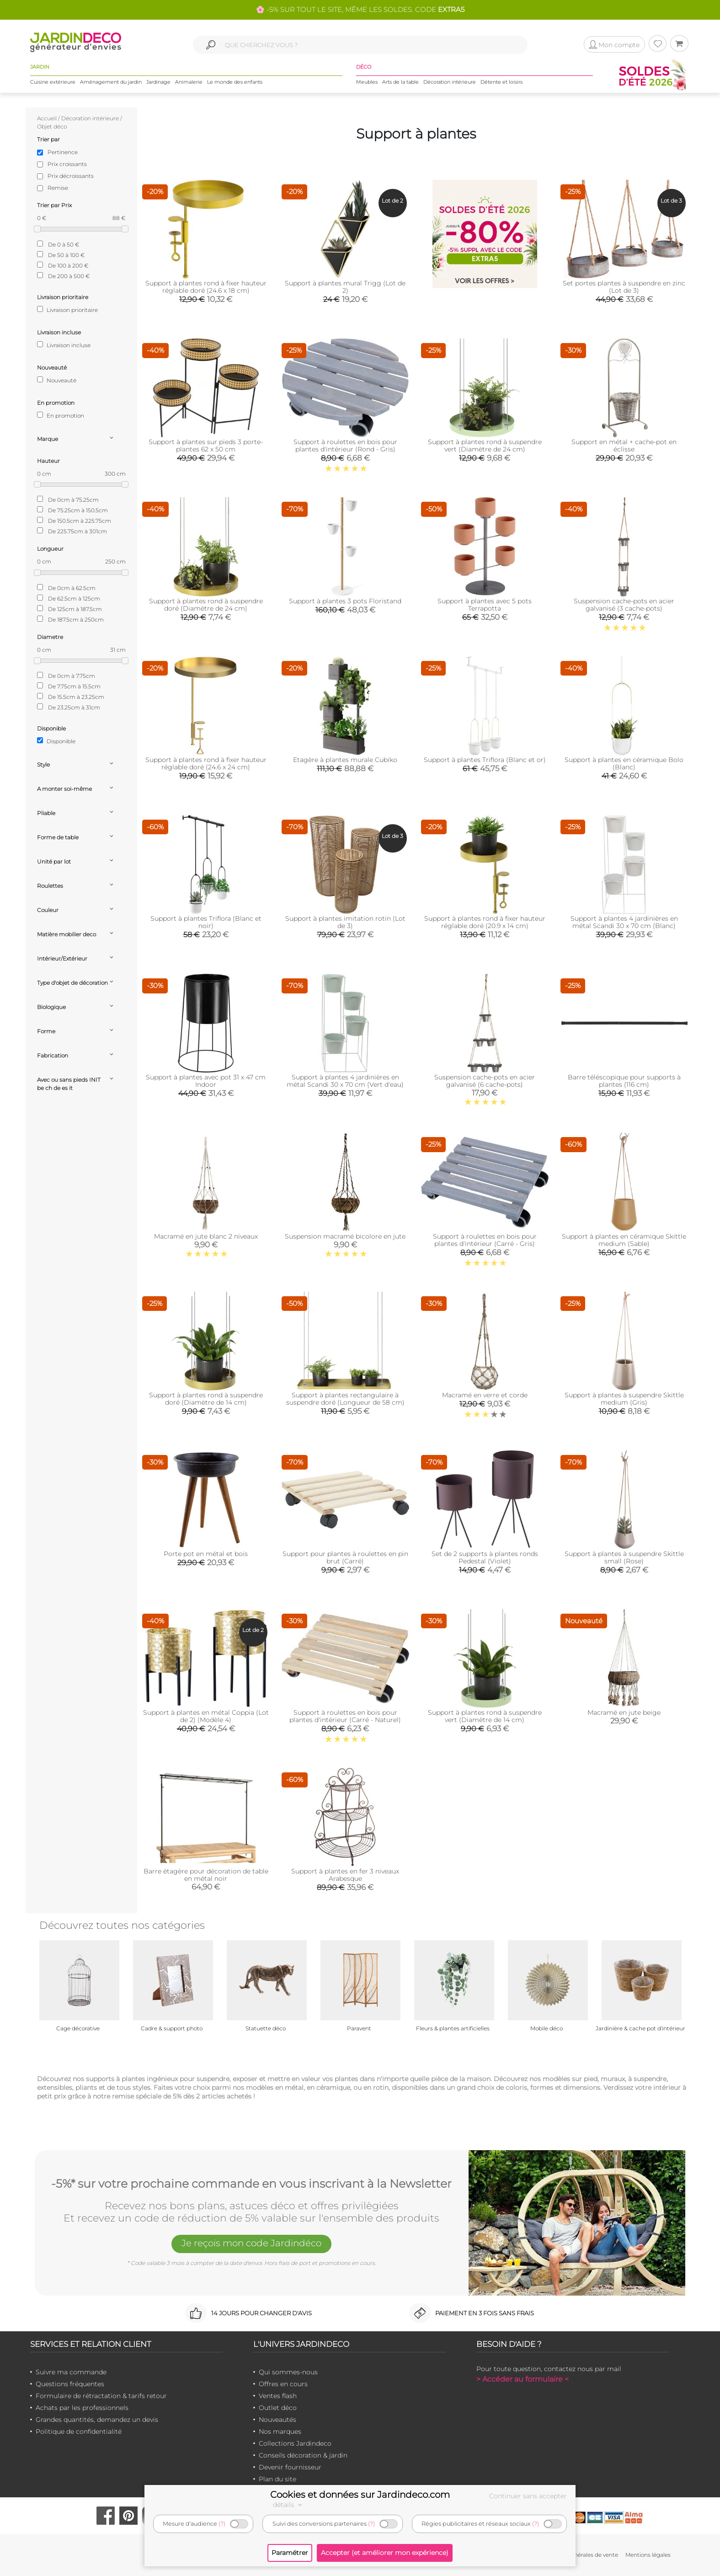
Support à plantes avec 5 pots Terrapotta (484, 604)
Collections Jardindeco (295, 2443)
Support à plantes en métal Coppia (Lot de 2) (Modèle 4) (206, 1716)
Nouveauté (56, 380)
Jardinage (158, 82)
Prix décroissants (71, 175)
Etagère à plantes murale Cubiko (345, 760)
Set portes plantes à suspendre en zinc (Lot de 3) (624, 287)
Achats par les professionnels (82, 2408)
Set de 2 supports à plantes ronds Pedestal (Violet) (485, 1557)
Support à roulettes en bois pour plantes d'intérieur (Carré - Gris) (485, 1240)
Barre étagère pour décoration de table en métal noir (206, 1875)
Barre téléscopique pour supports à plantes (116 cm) (624, 1081)
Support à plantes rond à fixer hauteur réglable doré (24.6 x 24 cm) (206, 763)
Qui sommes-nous (288, 2372)
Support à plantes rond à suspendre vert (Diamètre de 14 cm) (485, 1716)
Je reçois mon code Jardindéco (251, 2243)
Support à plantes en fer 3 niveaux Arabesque (345, 1875)
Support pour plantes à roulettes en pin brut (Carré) (345, 1557)
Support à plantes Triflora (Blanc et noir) (205, 922)
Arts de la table (400, 82)
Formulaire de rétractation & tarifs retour (101, 2396)
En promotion (60, 415)
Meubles (367, 82)
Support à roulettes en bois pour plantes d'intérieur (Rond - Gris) (345, 445)
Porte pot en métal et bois (206, 1554)
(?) (222, 2523)
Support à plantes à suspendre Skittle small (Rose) (624, 1557)
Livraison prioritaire (67, 309)
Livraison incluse (64, 345)
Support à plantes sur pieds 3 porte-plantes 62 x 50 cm (206, 445)
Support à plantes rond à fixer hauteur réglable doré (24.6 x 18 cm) (206, 287)
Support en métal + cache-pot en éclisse (624, 445)
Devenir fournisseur (290, 2467)
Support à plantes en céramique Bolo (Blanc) (624, 763)
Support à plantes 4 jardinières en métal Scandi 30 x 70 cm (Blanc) (624, 922)
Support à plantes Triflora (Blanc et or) (485, 760)
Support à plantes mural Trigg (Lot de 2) (345, 287)
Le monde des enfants (234, 82)
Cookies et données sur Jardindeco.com (360, 2494)
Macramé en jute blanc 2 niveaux (206, 1236)
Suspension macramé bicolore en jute (345, 1236)
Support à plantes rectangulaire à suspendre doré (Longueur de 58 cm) (345, 1398)
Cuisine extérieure (52, 82)
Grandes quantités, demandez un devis (97, 2419)
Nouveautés (277, 2419)
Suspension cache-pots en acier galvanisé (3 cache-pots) (624, 604)
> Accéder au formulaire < (522, 2379)
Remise (58, 187)
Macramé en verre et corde (485, 1395)
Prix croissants (67, 164)
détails (289, 2505)
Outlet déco (278, 2408)
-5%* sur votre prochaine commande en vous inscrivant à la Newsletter (251, 2184)
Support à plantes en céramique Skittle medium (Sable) (624, 1240)
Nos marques (280, 2431)
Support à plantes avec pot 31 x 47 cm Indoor (206, 1081)
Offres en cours (283, 2384)
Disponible (56, 741)
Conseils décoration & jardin (303, 2455)
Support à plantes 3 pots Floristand (345, 601)
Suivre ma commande (71, 2372)
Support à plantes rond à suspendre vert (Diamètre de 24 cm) (485, 445)
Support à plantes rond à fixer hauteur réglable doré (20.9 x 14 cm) (484, 922)
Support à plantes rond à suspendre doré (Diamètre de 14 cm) (206, 1398)
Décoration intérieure (449, 82)
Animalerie (189, 82)
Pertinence (63, 152)
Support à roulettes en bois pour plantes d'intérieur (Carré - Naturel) (345, 1716)
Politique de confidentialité (79, 2431)
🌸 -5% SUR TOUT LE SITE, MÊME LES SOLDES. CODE (360, 9)
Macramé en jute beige (624, 1712)
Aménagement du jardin (111, 82)
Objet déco (52, 126)
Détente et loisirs (501, 82)
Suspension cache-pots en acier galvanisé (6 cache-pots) (484, 1081)
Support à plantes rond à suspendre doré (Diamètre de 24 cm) (206, 604)
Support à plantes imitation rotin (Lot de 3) (345, 922)
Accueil (47, 118)
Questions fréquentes (70, 2384)
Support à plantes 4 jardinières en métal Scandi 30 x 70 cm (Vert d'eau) (345, 1081)
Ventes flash (278, 2396)
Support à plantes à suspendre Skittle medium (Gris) (624, 1398)
